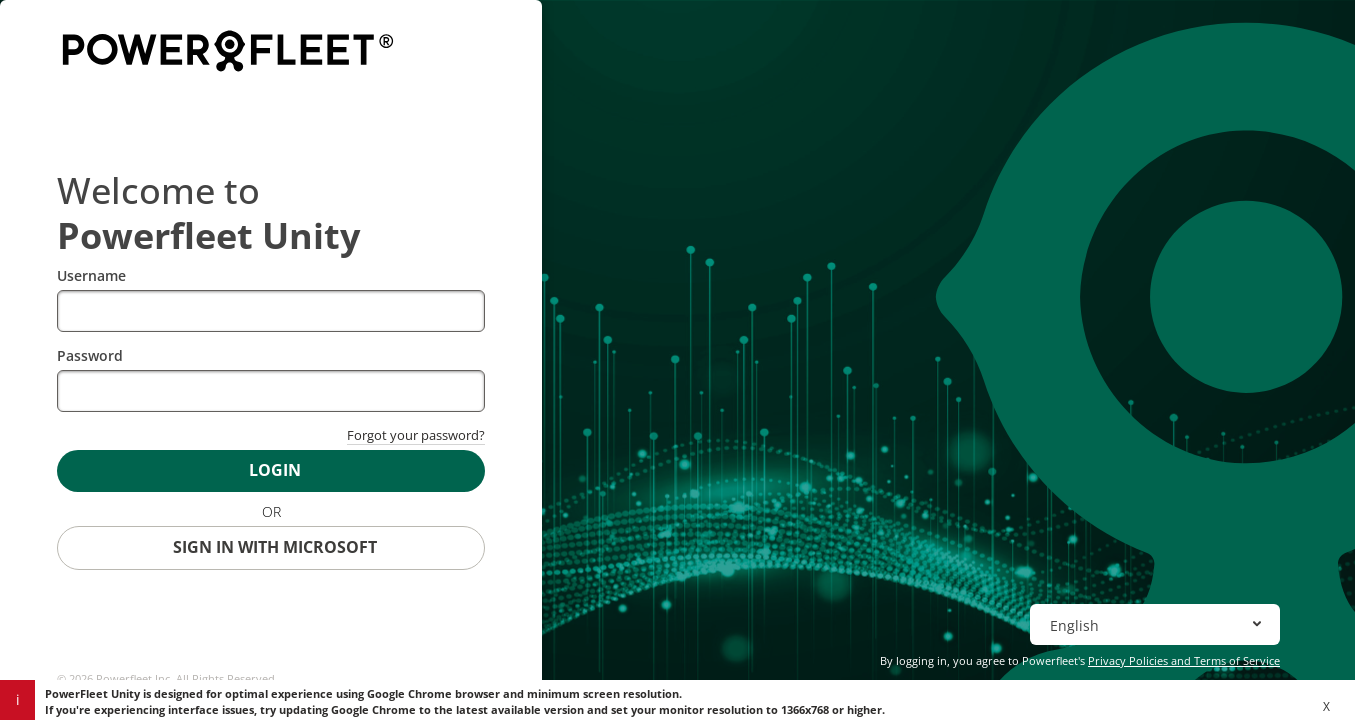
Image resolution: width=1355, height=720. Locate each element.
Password (90, 355)
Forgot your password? (416, 435)
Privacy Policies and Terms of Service (1184, 660)
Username (91, 275)
